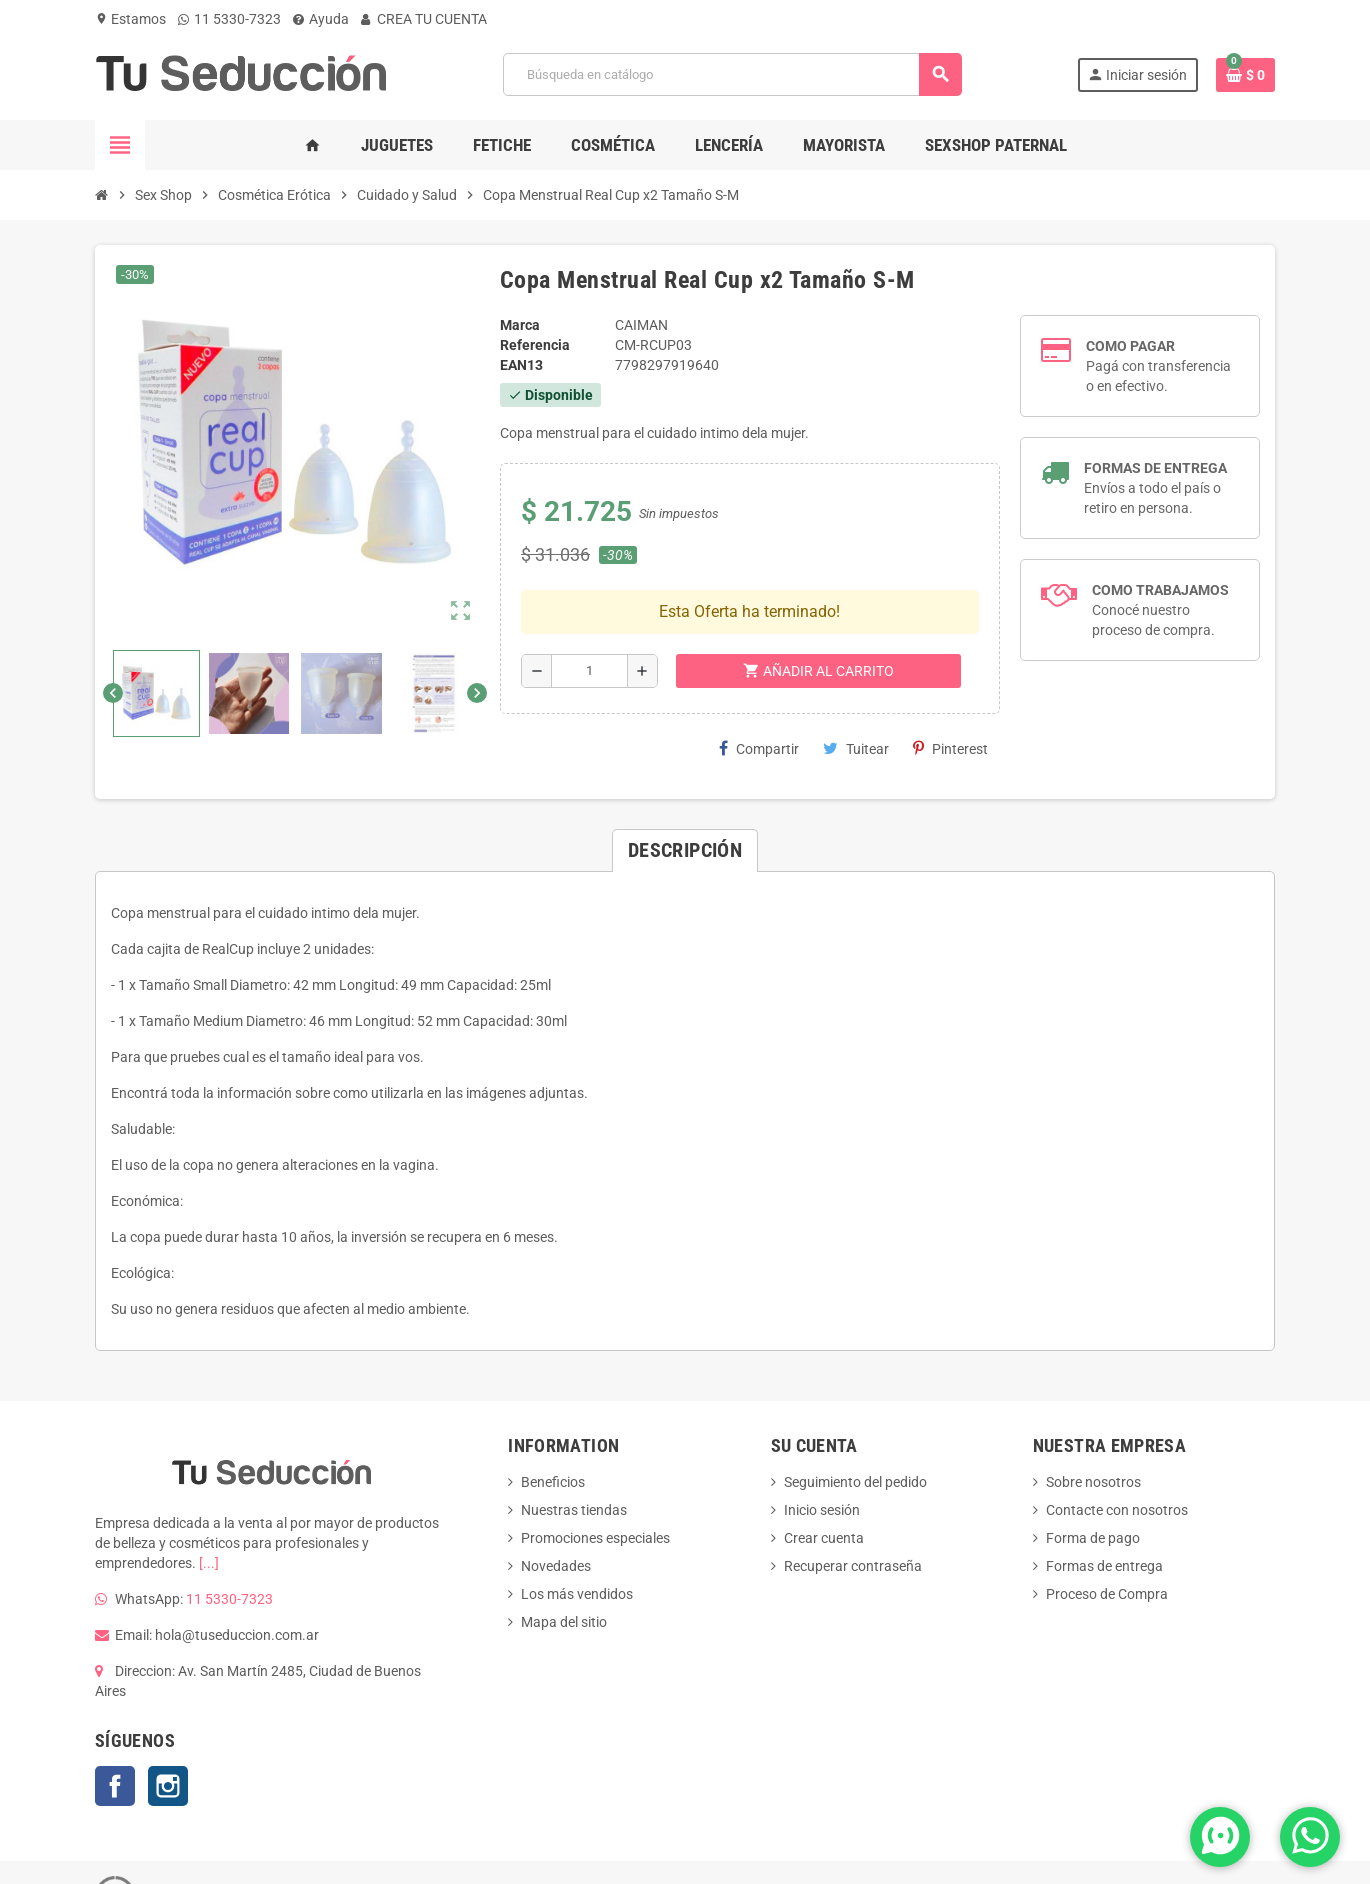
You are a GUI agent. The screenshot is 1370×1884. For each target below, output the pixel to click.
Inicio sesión (822, 1463)
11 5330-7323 (229, 19)
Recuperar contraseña (853, 1519)
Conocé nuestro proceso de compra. (1160, 610)
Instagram (168, 1739)
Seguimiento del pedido (855, 1435)
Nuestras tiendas (574, 1463)
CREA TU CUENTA (424, 19)
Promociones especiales (595, 1491)
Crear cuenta (824, 1491)
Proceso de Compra (1107, 1547)
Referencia (535, 345)
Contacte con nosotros (1117, 1463)
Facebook (115, 1739)
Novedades (556, 1519)
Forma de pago (1093, 1491)
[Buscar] (732, 74)
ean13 (521, 365)
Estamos (130, 19)
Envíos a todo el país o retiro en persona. (1155, 488)
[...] (209, 1516)
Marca (520, 325)
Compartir (759, 684)
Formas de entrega (1104, 1519)
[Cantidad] (589, 607)
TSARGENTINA (482, 1847)
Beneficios (553, 1435)
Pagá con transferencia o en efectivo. (1158, 366)
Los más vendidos (577, 1547)
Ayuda (321, 19)
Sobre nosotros (1093, 1435)
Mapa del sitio (564, 1575)
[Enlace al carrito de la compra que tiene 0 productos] (1245, 75)
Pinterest (950, 684)
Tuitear (856, 684)
